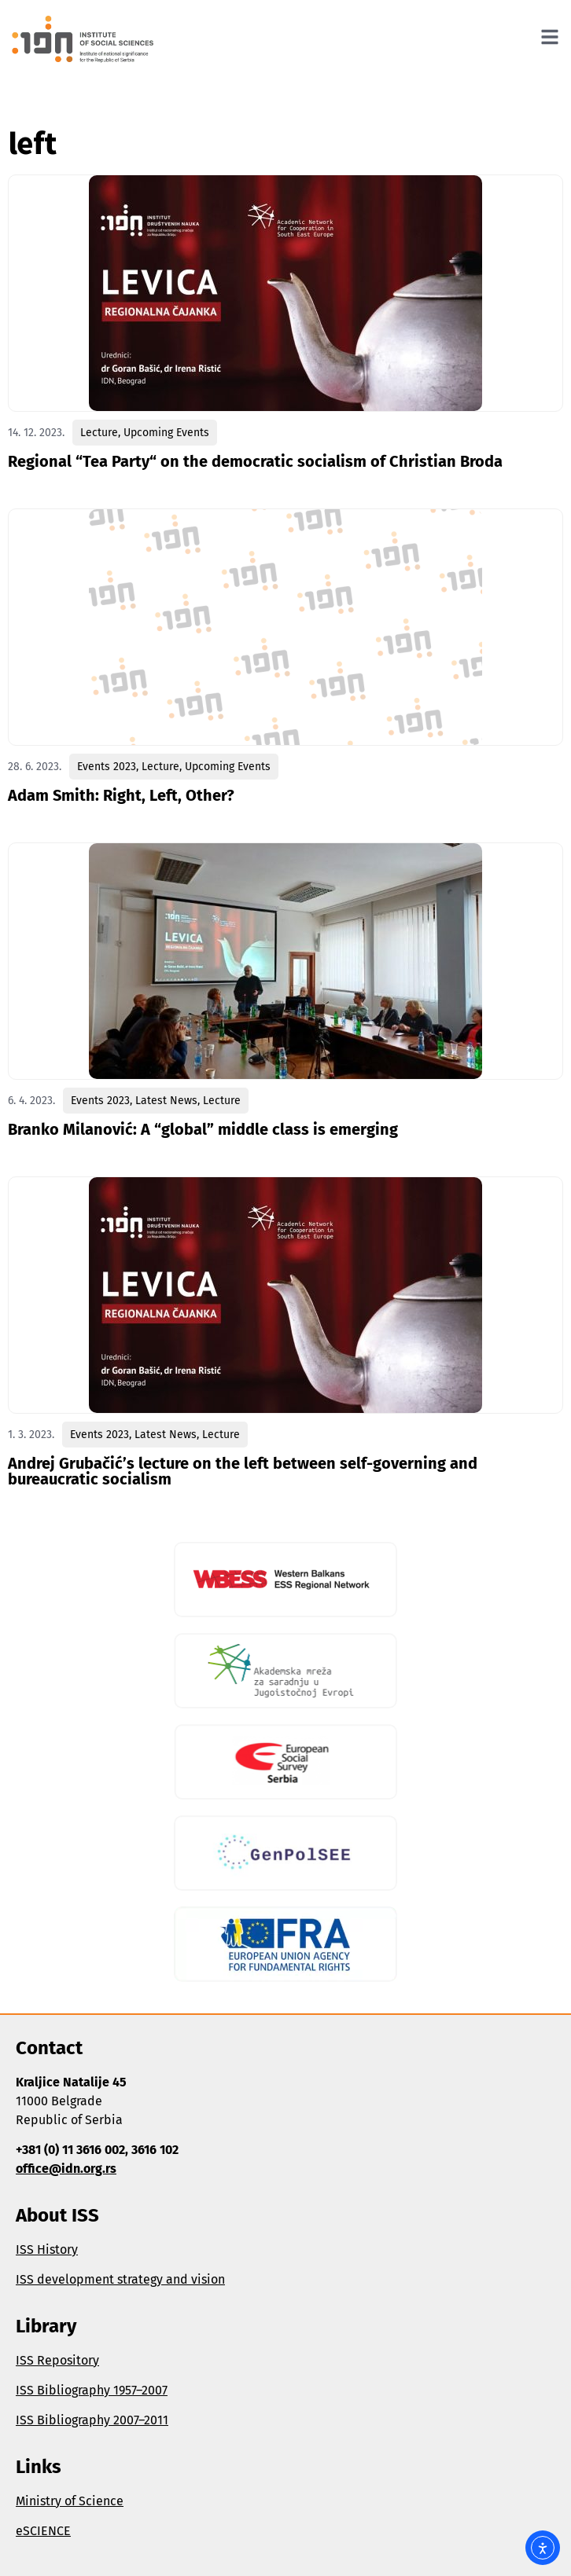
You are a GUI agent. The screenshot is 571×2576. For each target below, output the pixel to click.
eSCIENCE (43, 2530)
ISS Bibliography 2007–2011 (92, 2420)
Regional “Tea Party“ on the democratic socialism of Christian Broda (255, 461)
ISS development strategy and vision (120, 2279)
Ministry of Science (69, 2500)
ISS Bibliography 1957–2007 (92, 2390)
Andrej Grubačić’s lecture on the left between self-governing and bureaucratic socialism (242, 1471)
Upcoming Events (166, 432)
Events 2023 (106, 766)
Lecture (99, 432)
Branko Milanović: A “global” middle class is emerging (203, 1129)
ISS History (47, 2249)
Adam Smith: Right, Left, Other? (121, 795)
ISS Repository (57, 2360)
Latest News (166, 1100)
